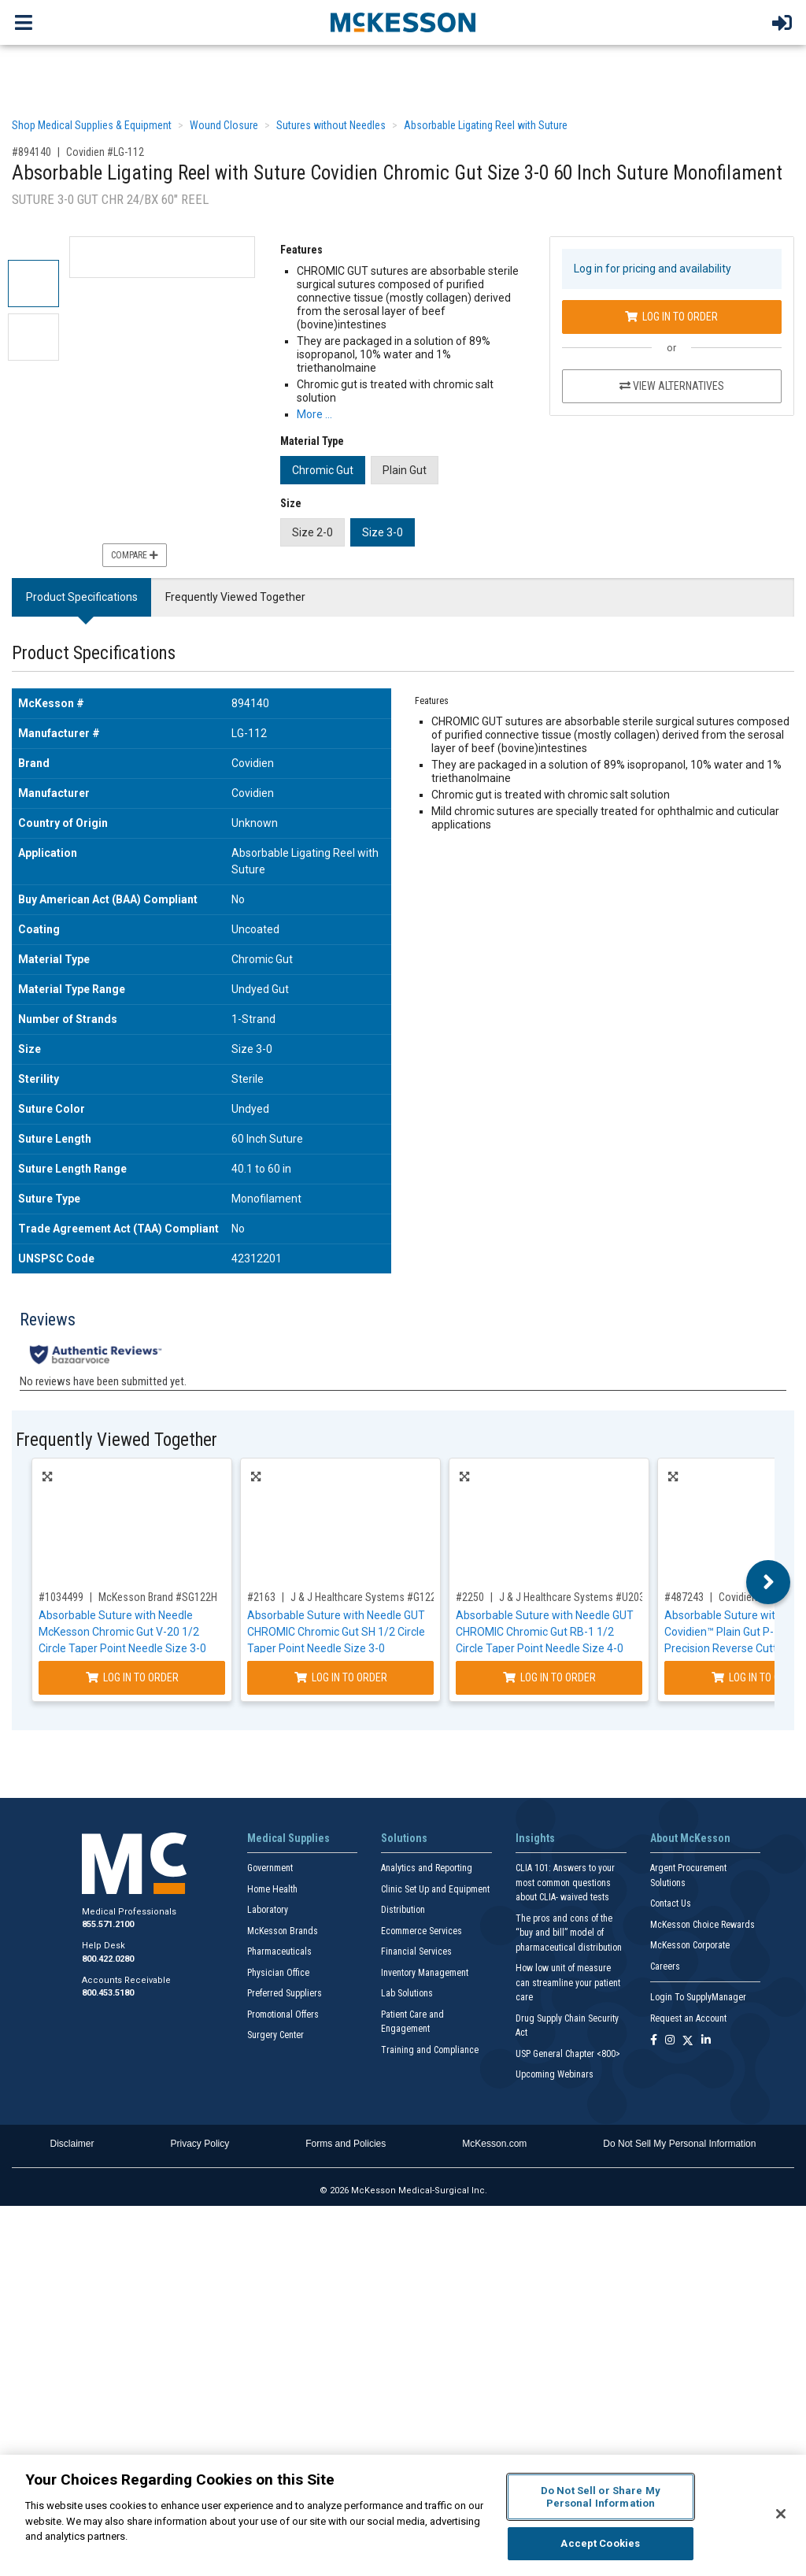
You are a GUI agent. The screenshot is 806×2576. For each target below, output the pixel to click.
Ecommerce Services (421, 1931)
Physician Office (278, 1972)
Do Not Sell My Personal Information (679, 2143)
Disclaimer (72, 2143)
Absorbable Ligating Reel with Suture (486, 125)
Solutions (404, 1838)
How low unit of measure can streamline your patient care (568, 1983)
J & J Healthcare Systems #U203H (575, 1597)
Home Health (272, 1889)
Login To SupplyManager (698, 1997)
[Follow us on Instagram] (670, 2040)
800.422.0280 (108, 1959)
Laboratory (267, 1909)
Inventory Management (424, 1972)
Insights (535, 1838)
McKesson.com (494, 2143)
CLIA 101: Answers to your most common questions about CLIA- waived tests (565, 1883)
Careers (665, 1966)
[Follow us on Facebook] (653, 2040)
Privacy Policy (200, 2143)
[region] (403, 2515)
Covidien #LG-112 (105, 152)
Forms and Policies (345, 2143)
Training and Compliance (430, 2049)
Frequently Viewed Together (235, 597)
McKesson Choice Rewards (702, 1924)
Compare (134, 555)
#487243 (684, 1597)
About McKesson (690, 1838)
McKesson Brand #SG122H (157, 1597)
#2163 (261, 1597)
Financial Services (416, 1951)
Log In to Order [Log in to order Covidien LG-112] (671, 316)
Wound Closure (224, 125)
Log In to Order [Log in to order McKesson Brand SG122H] (132, 1677)
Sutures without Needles (331, 125)
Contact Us (670, 1903)
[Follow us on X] (687, 2040)
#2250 (470, 1597)
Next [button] (768, 1582)
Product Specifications (82, 597)
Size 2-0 (312, 532)
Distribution (403, 1909)
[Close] (780, 2513)
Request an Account (688, 2018)
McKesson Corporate (690, 1945)
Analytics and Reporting (426, 1868)
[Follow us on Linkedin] (706, 2040)
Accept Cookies (600, 2543)
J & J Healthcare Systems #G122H (366, 1597)
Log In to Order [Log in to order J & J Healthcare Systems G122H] (340, 1677)
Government (270, 1868)
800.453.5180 (108, 1993)
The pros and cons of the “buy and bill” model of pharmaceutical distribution (569, 1933)
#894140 (31, 152)
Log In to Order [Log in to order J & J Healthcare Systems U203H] (549, 1677)
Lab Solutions (407, 1993)
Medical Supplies (288, 1838)
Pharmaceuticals (279, 1951)
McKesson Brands (282, 1931)
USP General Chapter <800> (568, 2053)
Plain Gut (405, 470)
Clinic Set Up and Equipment (435, 1889)
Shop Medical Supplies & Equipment (92, 125)
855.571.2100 (108, 1924)
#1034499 (61, 1597)
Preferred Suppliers (284, 1993)
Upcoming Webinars (554, 2074)
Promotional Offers (283, 2014)
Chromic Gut (322, 470)
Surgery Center (275, 2034)
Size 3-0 (382, 532)
